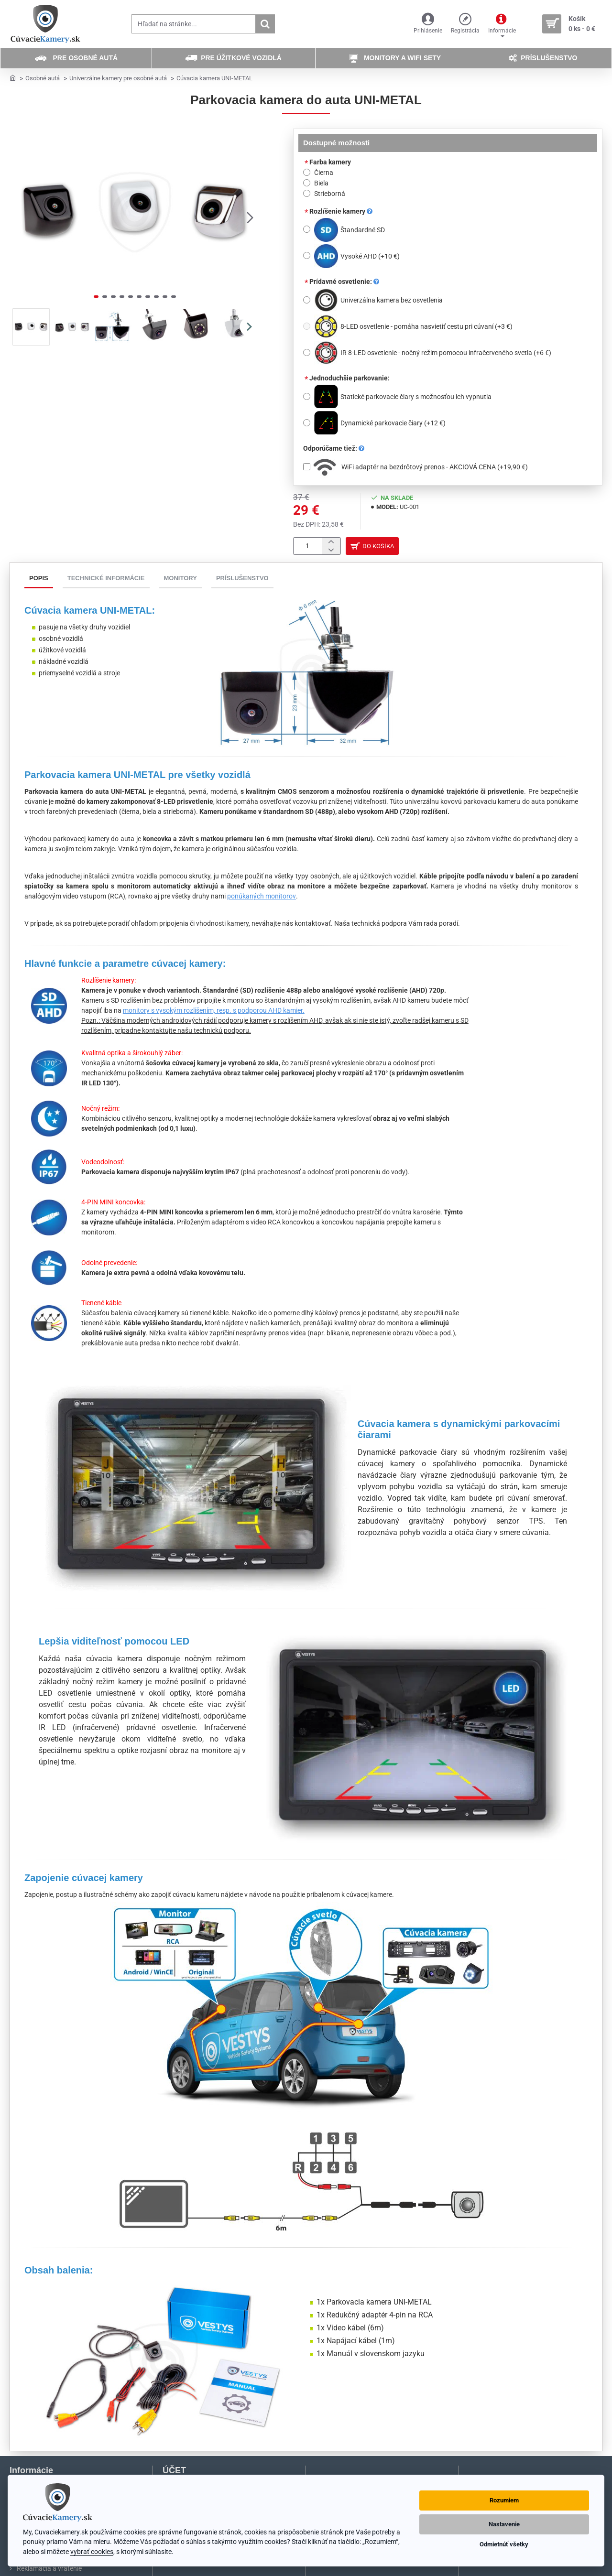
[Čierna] (306, 172)
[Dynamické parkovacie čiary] (306, 422)
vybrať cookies (91, 2551)
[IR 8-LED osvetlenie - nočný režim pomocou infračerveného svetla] (306, 352)
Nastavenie (504, 2524)
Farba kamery (330, 162)
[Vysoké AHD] (306, 255)
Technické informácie (106, 580)
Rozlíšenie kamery (340, 211)
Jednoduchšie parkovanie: (349, 378)
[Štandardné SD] (306, 229)
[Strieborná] (306, 193)
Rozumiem (504, 2500)
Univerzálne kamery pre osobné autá (118, 78)
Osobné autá (42, 78)
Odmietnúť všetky (504, 2544)
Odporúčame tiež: (333, 448)
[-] (331, 552)
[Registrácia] (465, 24)
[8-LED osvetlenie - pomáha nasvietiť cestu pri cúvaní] (306, 326)
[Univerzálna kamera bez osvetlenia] (306, 299)
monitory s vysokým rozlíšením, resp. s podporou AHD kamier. (214, 1013)
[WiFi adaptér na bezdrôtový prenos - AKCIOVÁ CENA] (306, 466)
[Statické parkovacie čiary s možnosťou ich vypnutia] (306, 396)
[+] (331, 543)
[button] (250, 217)
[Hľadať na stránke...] (264, 24)
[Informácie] (502, 24)
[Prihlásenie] (428, 24)
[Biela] (306, 182)
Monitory (180, 580)
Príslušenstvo (242, 580)
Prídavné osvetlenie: (344, 281)
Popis (38, 580)
